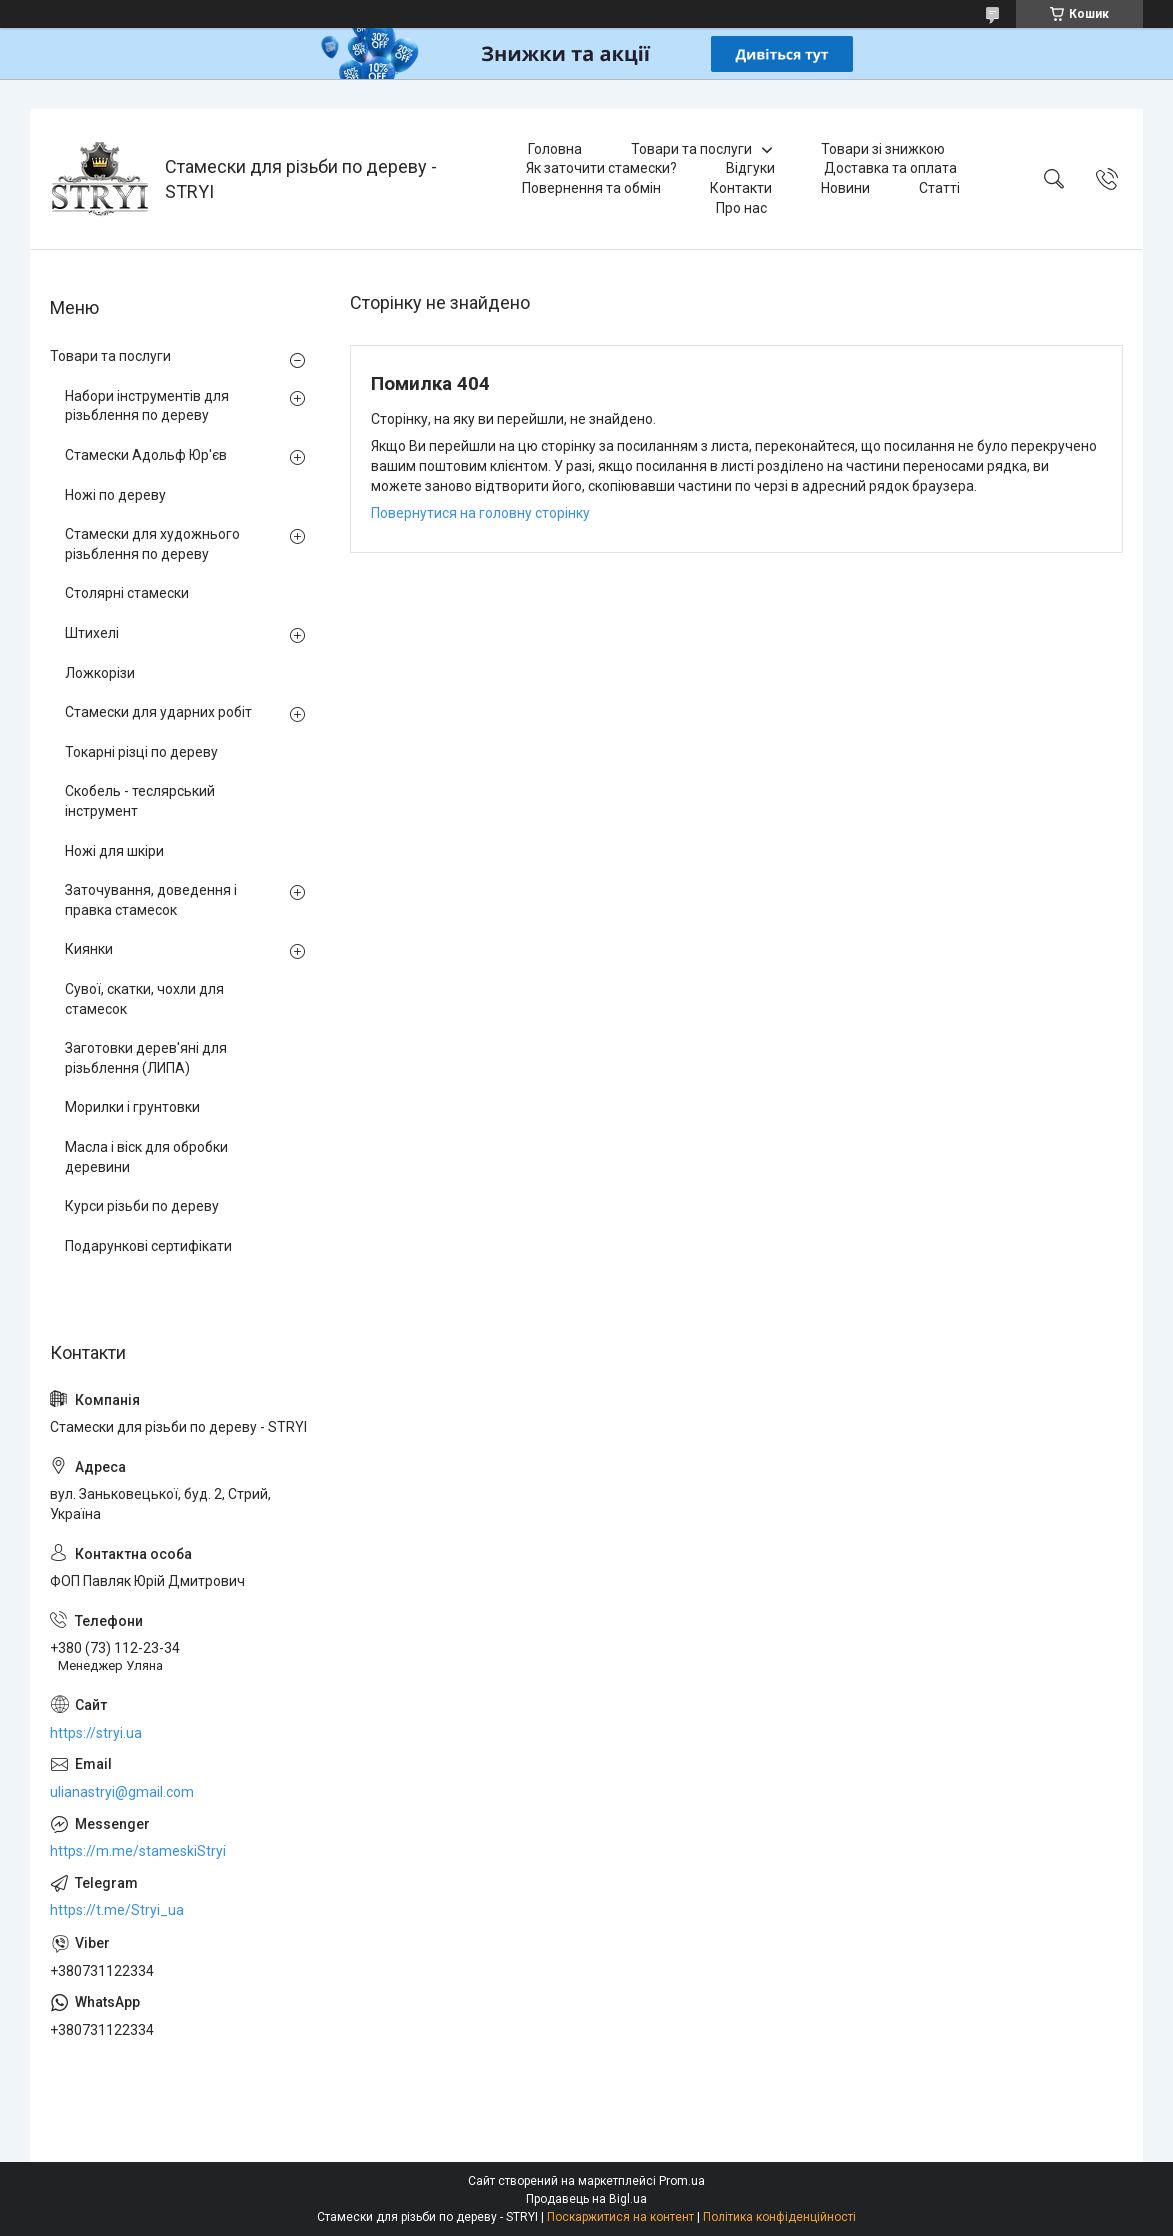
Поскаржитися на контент (620, 2217)
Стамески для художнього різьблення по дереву (152, 544)
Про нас (741, 208)
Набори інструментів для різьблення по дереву (147, 406)
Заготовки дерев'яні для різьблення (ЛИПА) (146, 1058)
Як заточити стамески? (601, 168)
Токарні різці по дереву (141, 752)
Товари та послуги (691, 149)
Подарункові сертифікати (148, 1246)
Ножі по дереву (115, 495)
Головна (555, 149)
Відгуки (750, 168)
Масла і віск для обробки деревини (146, 1157)
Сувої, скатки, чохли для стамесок (144, 999)
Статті (939, 188)
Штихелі (92, 633)
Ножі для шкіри (114, 851)
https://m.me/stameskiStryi (138, 1851)
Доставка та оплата (890, 168)
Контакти (741, 188)
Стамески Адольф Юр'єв (146, 455)
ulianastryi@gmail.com (122, 1792)
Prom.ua (682, 2181)
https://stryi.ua (96, 1733)
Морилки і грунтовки (132, 1107)
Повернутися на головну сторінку (480, 513)
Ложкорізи (100, 673)
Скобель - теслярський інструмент (140, 801)
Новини (845, 188)
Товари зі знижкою (883, 149)
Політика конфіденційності (779, 2217)
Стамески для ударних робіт (158, 712)
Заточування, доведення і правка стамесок (151, 900)
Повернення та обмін (591, 188)
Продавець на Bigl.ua (586, 2199)
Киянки (89, 949)
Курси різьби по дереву (142, 1206)
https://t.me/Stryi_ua (117, 1910)
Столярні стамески (127, 593)
